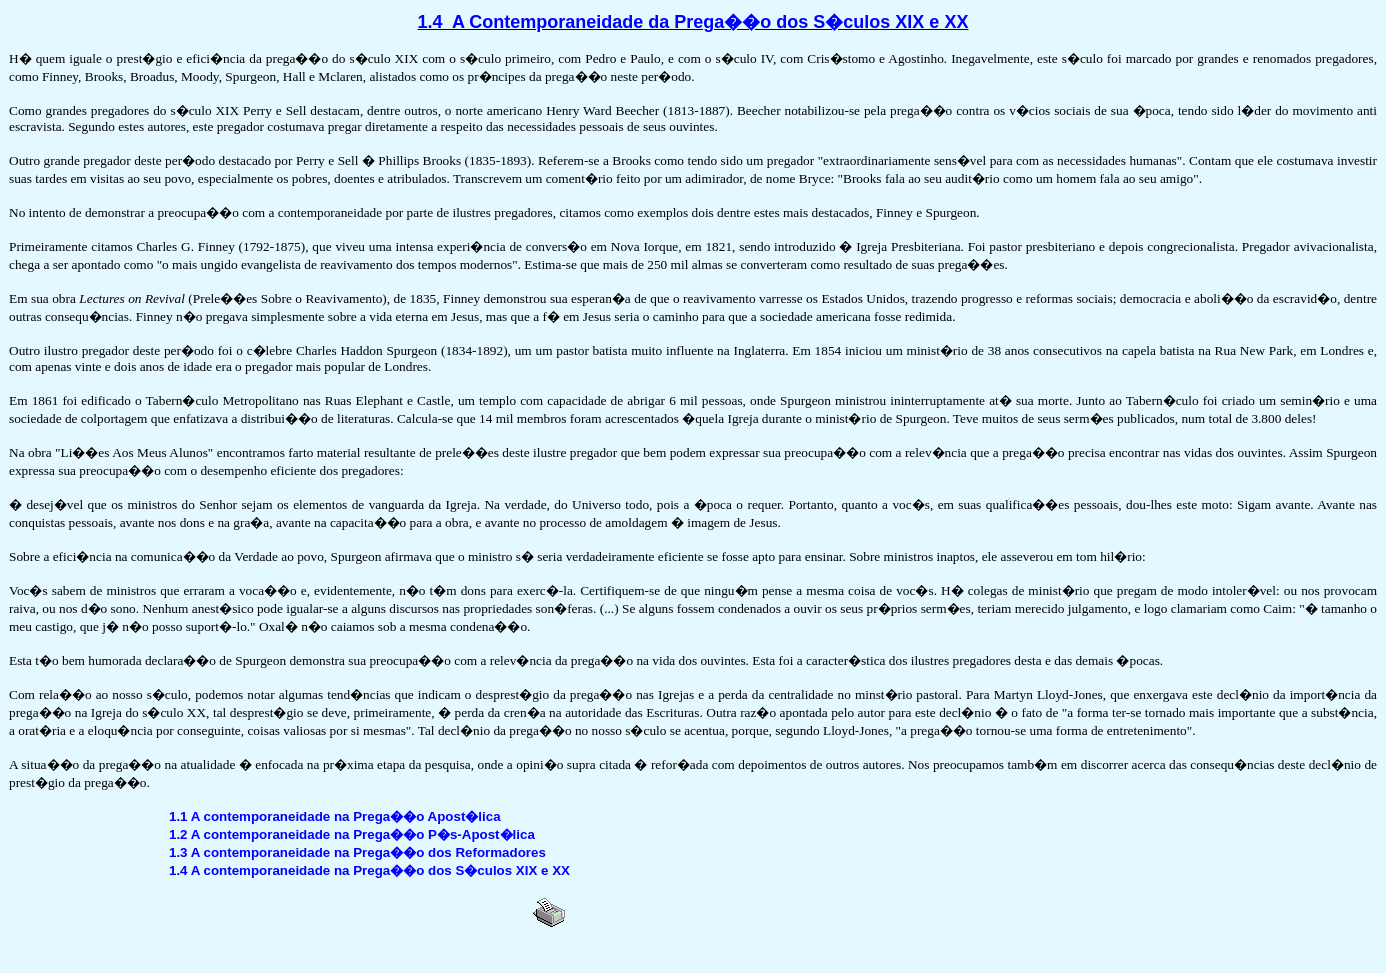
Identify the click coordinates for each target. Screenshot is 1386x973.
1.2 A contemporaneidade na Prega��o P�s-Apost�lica (352, 834)
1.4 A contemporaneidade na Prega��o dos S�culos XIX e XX (369, 870)
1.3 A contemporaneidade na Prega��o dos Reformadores (357, 852)
